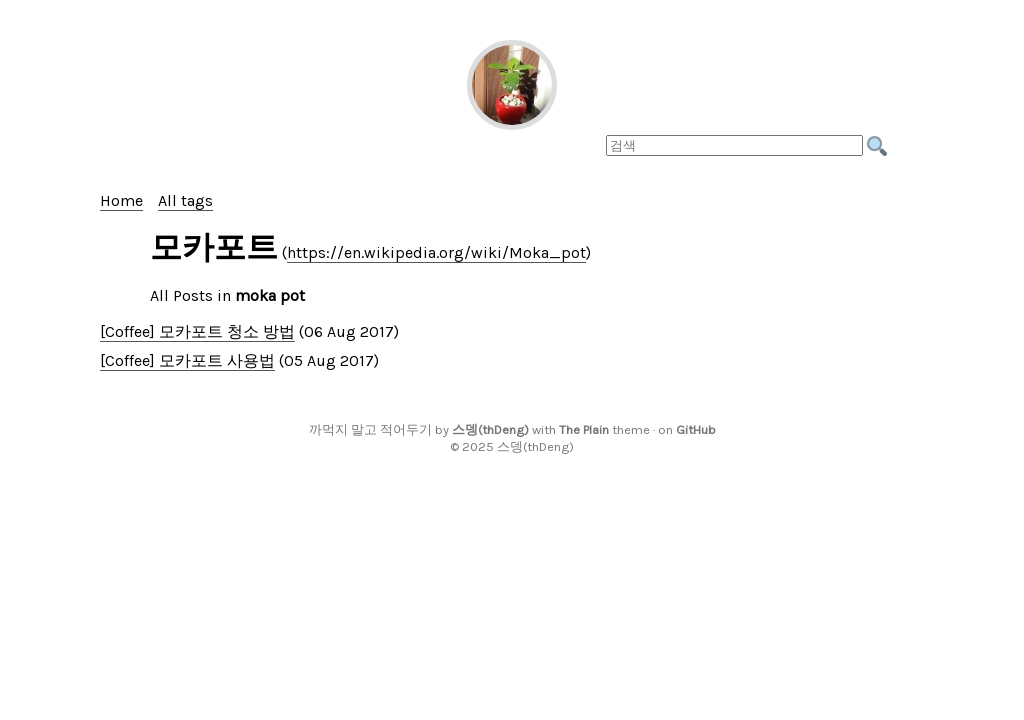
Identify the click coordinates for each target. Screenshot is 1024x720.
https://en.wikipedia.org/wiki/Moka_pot (436, 252)
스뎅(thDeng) (490, 429)
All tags (185, 200)
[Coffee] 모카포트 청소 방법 (197, 331)
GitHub (696, 429)
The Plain (584, 429)
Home (121, 200)
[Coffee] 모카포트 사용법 (187, 360)
